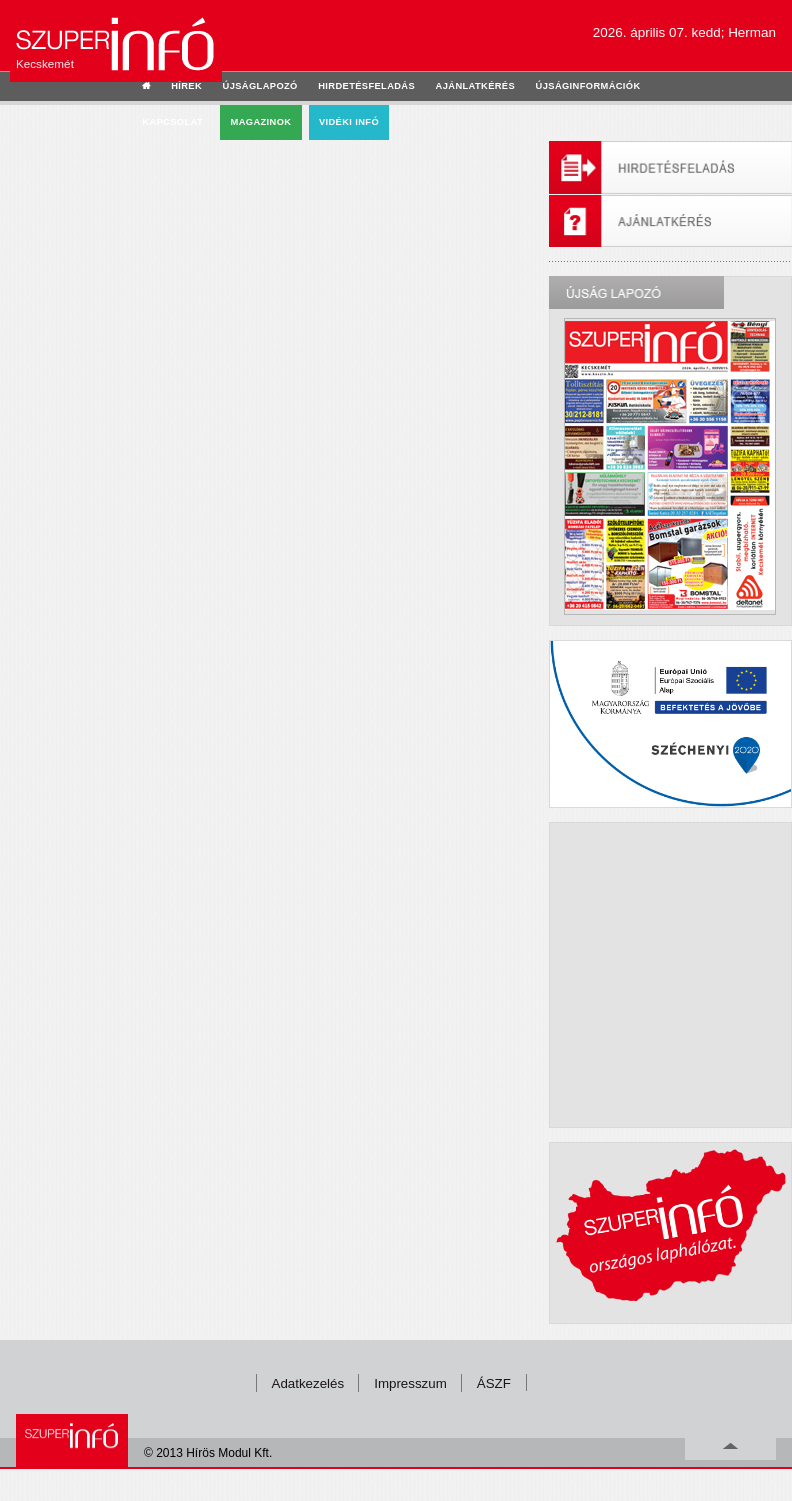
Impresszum (410, 1383)
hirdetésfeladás (366, 86)
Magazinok (261, 122)
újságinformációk (588, 86)
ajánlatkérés (475, 86)
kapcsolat (172, 122)
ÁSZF (494, 1383)
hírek (186, 86)
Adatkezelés (308, 1383)
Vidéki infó (349, 122)
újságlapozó (260, 86)
